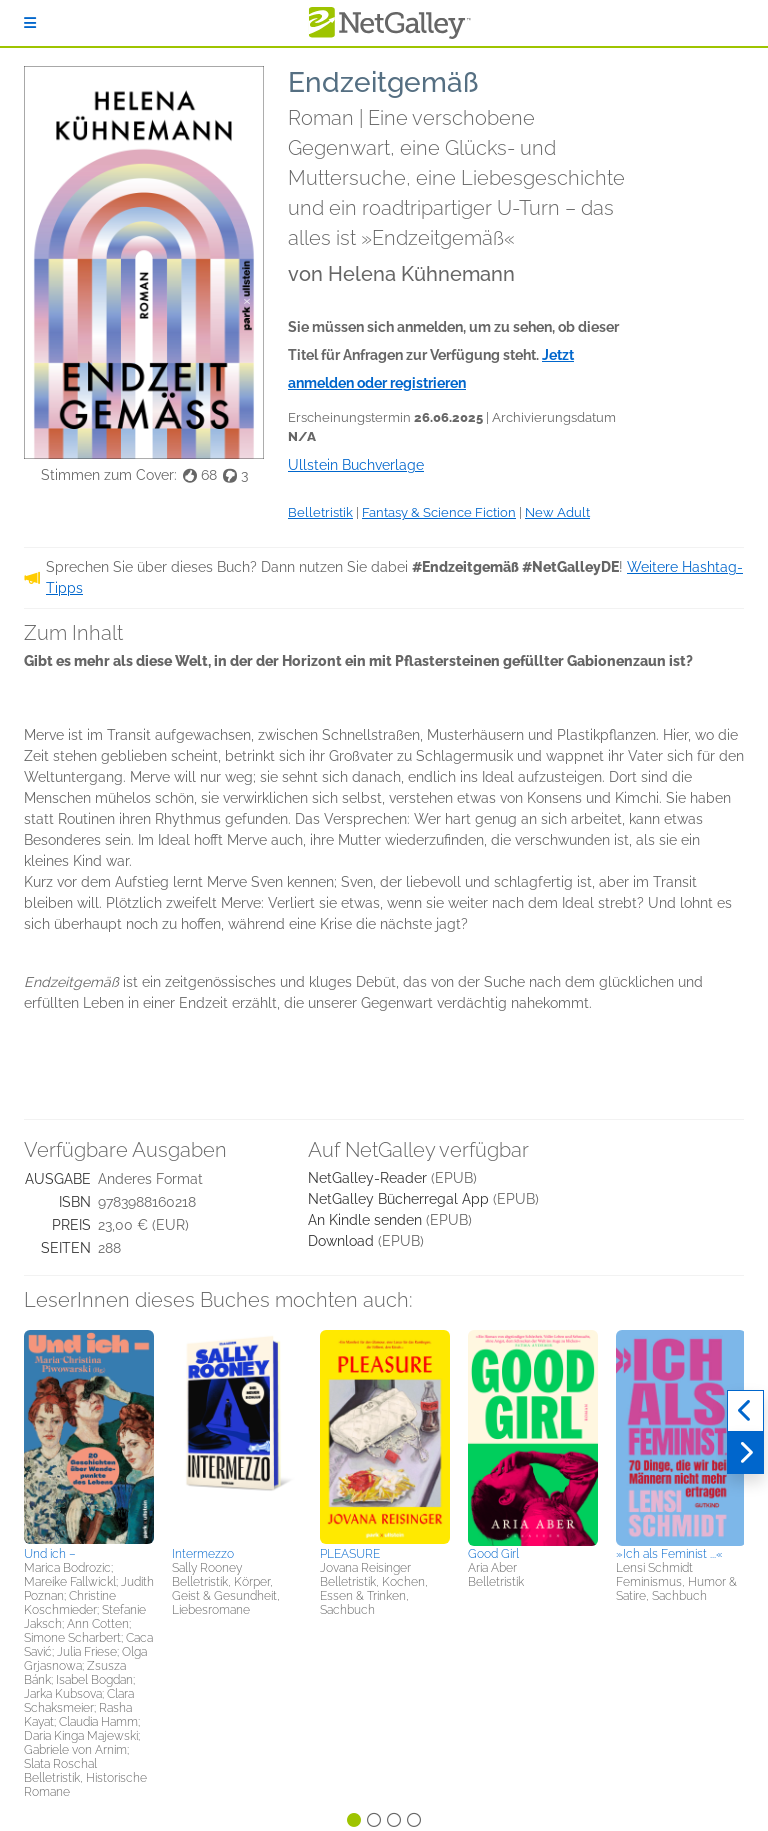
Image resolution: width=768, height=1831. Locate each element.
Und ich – (50, 1554)
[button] (89, 1435)
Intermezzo (203, 1554)
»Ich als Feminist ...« (669, 1554)
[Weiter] (745, 1453)
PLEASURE (350, 1554)
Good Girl (493, 1554)
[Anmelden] (30, 23)
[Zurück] (745, 1411)
